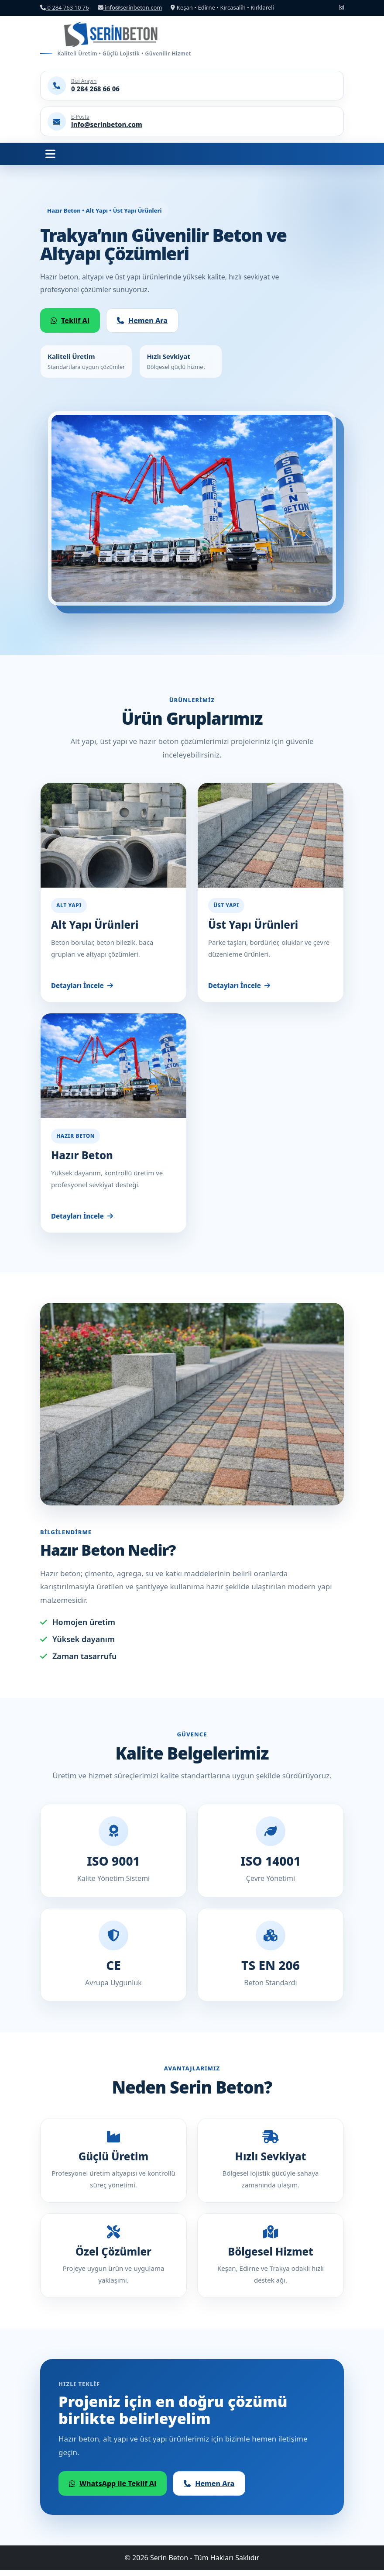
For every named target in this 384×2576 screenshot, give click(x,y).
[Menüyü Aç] (50, 154)
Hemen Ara (142, 320)
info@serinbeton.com (130, 7)
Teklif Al (70, 320)
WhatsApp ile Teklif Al (112, 2489)
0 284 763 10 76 (64, 7)
